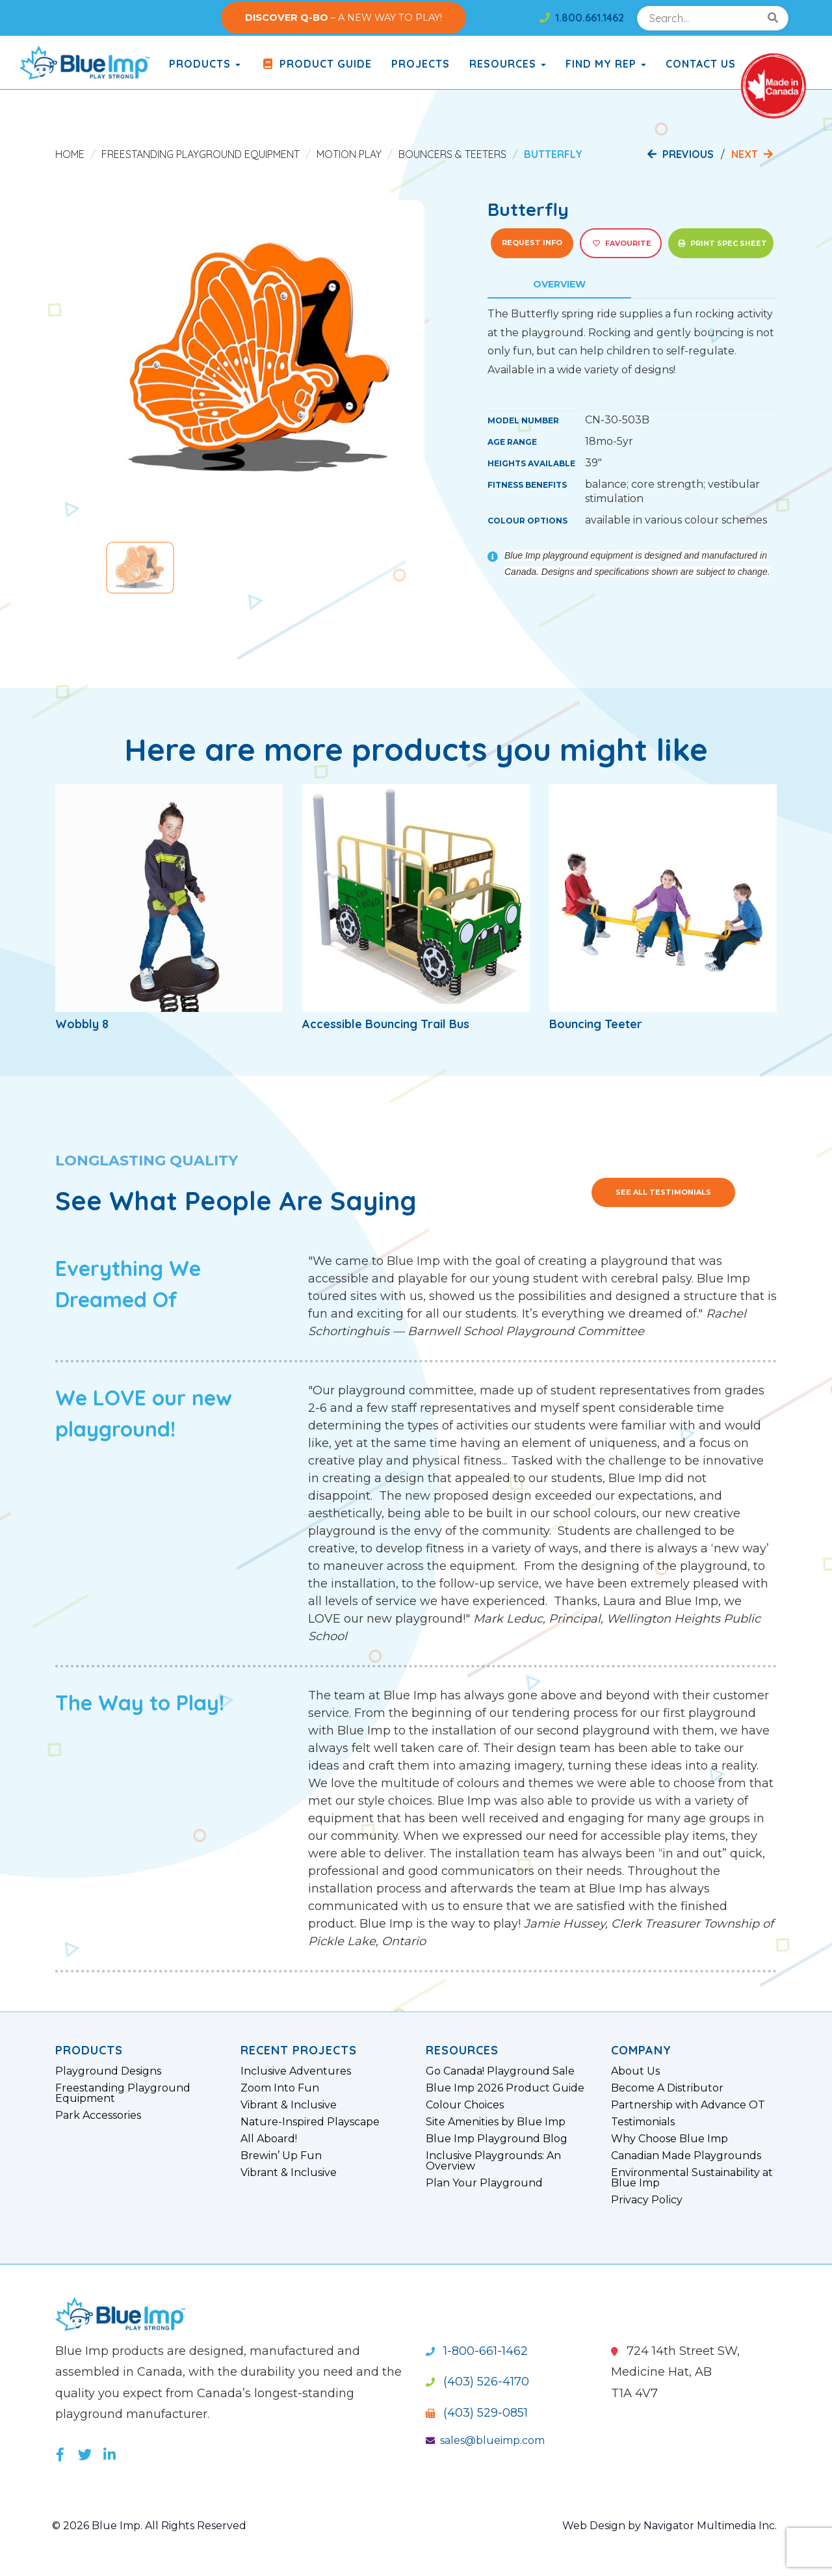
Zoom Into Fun (279, 2088)
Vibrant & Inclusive (288, 2105)
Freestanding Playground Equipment (200, 154)
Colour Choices (465, 2105)
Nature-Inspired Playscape (310, 2122)
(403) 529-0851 (477, 2413)
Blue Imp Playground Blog (496, 2139)
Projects (420, 63)
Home (69, 154)
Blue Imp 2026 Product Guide (505, 2088)
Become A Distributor (667, 2088)
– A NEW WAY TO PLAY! (343, 17)
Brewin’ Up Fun (281, 2156)
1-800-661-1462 (477, 2351)
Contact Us (701, 63)
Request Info (532, 242)
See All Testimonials (663, 1192)
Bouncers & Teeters (452, 154)
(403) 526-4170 (477, 2381)
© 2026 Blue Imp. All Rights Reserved (149, 2525)
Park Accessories (98, 2115)
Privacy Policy (646, 2200)
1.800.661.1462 (582, 17)
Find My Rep (606, 63)
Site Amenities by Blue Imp (496, 2122)
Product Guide (316, 63)
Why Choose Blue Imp (669, 2139)
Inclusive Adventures (295, 2071)
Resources (507, 63)
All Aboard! (268, 2139)
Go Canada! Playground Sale (500, 2071)
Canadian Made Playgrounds (686, 2156)
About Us (635, 2071)
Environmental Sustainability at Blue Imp (692, 2178)
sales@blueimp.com (485, 2440)
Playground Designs (108, 2071)
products (204, 63)
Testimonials (643, 2122)
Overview (559, 284)
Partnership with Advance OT (688, 2105)
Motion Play (349, 154)
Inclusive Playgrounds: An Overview (493, 2161)
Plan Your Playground (484, 2183)
